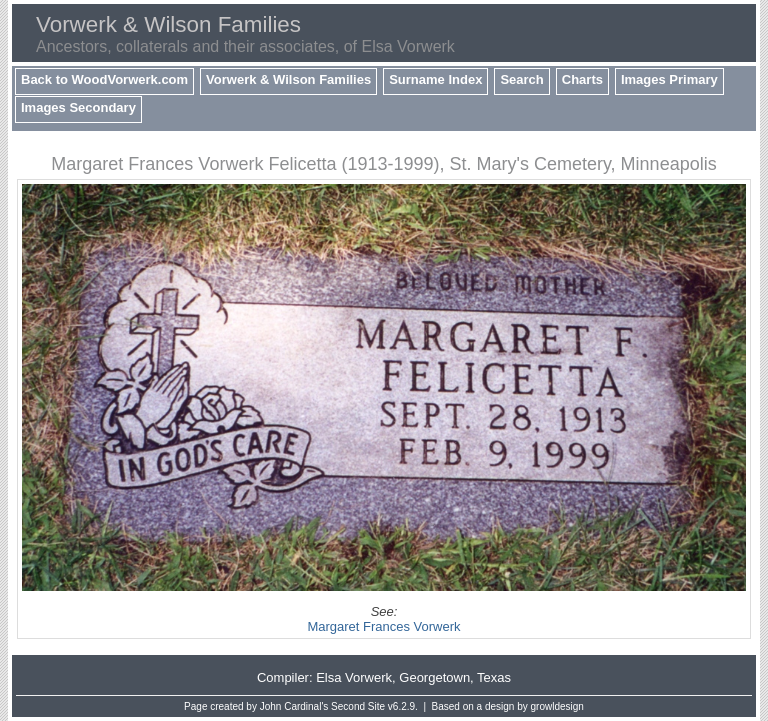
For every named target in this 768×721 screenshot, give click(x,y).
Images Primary (669, 79)
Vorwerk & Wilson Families (288, 79)
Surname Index (435, 79)
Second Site (358, 706)
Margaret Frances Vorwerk (383, 626)
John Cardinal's (294, 706)
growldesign (557, 706)
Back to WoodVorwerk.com (104, 79)
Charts (582, 79)
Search (521, 79)
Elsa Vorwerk (354, 677)
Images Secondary (78, 107)
